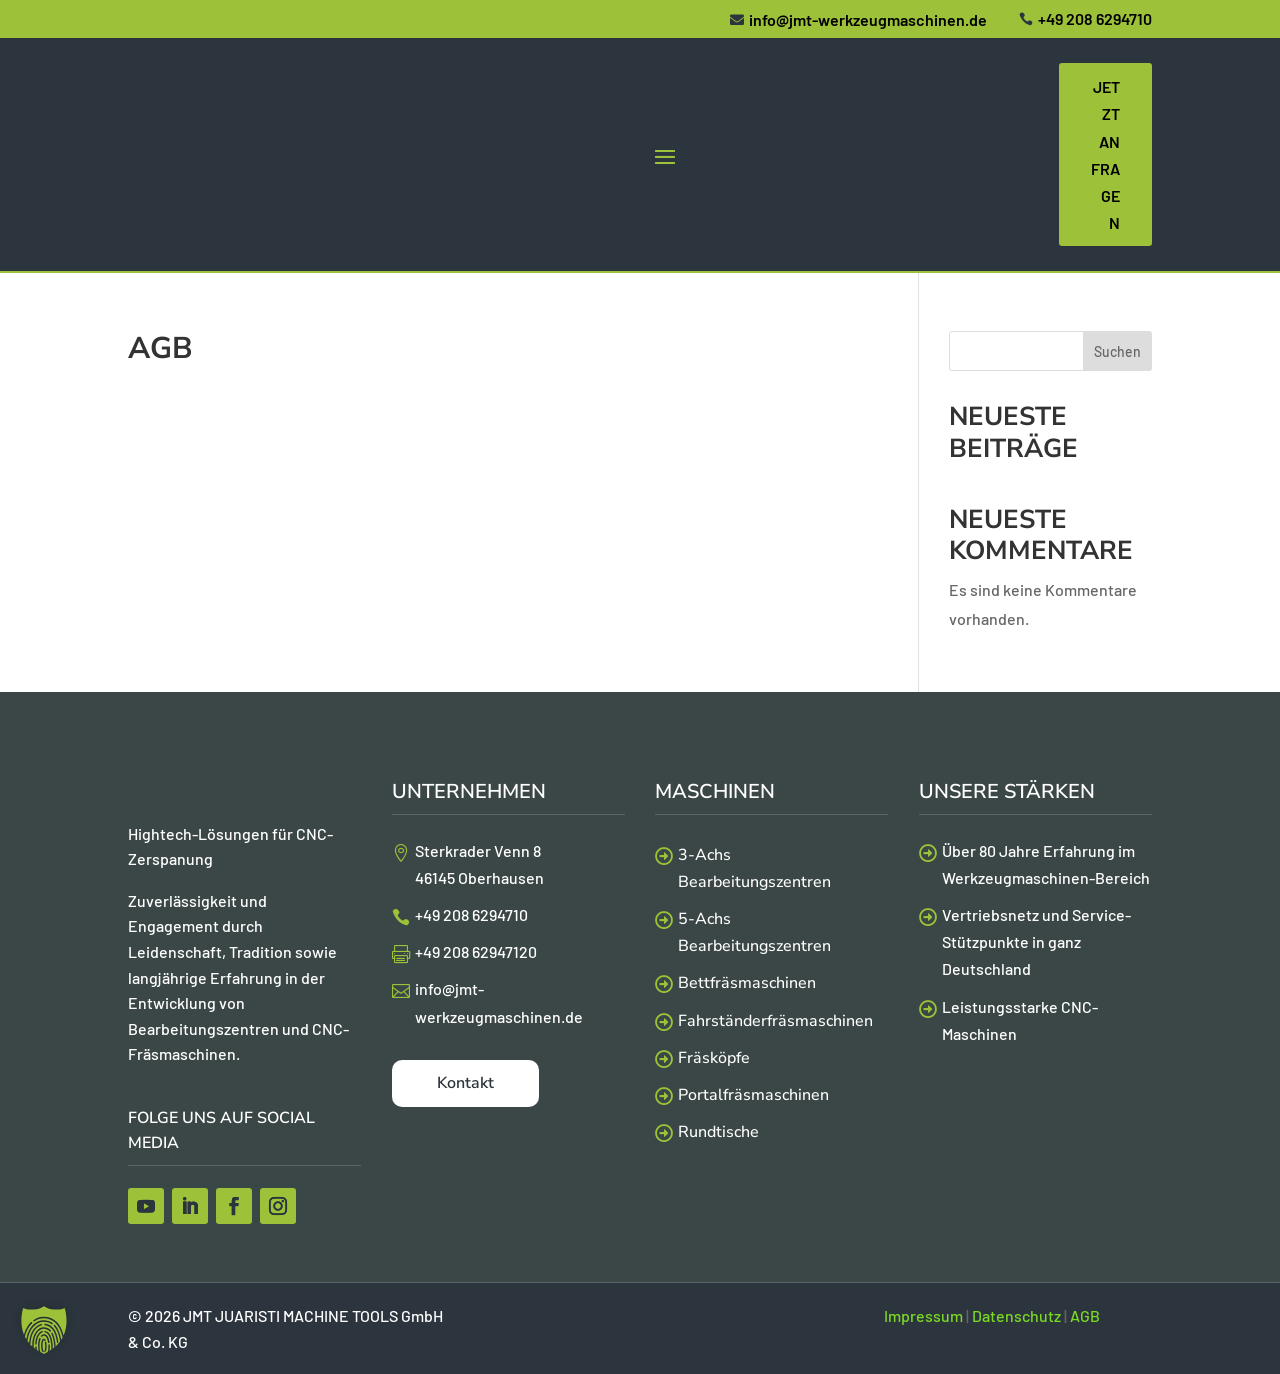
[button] (44, 1330)
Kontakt (465, 1083)
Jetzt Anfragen (1105, 154)
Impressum (923, 1315)
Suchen (1117, 351)
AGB (1085, 1315)
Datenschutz (1016, 1315)
